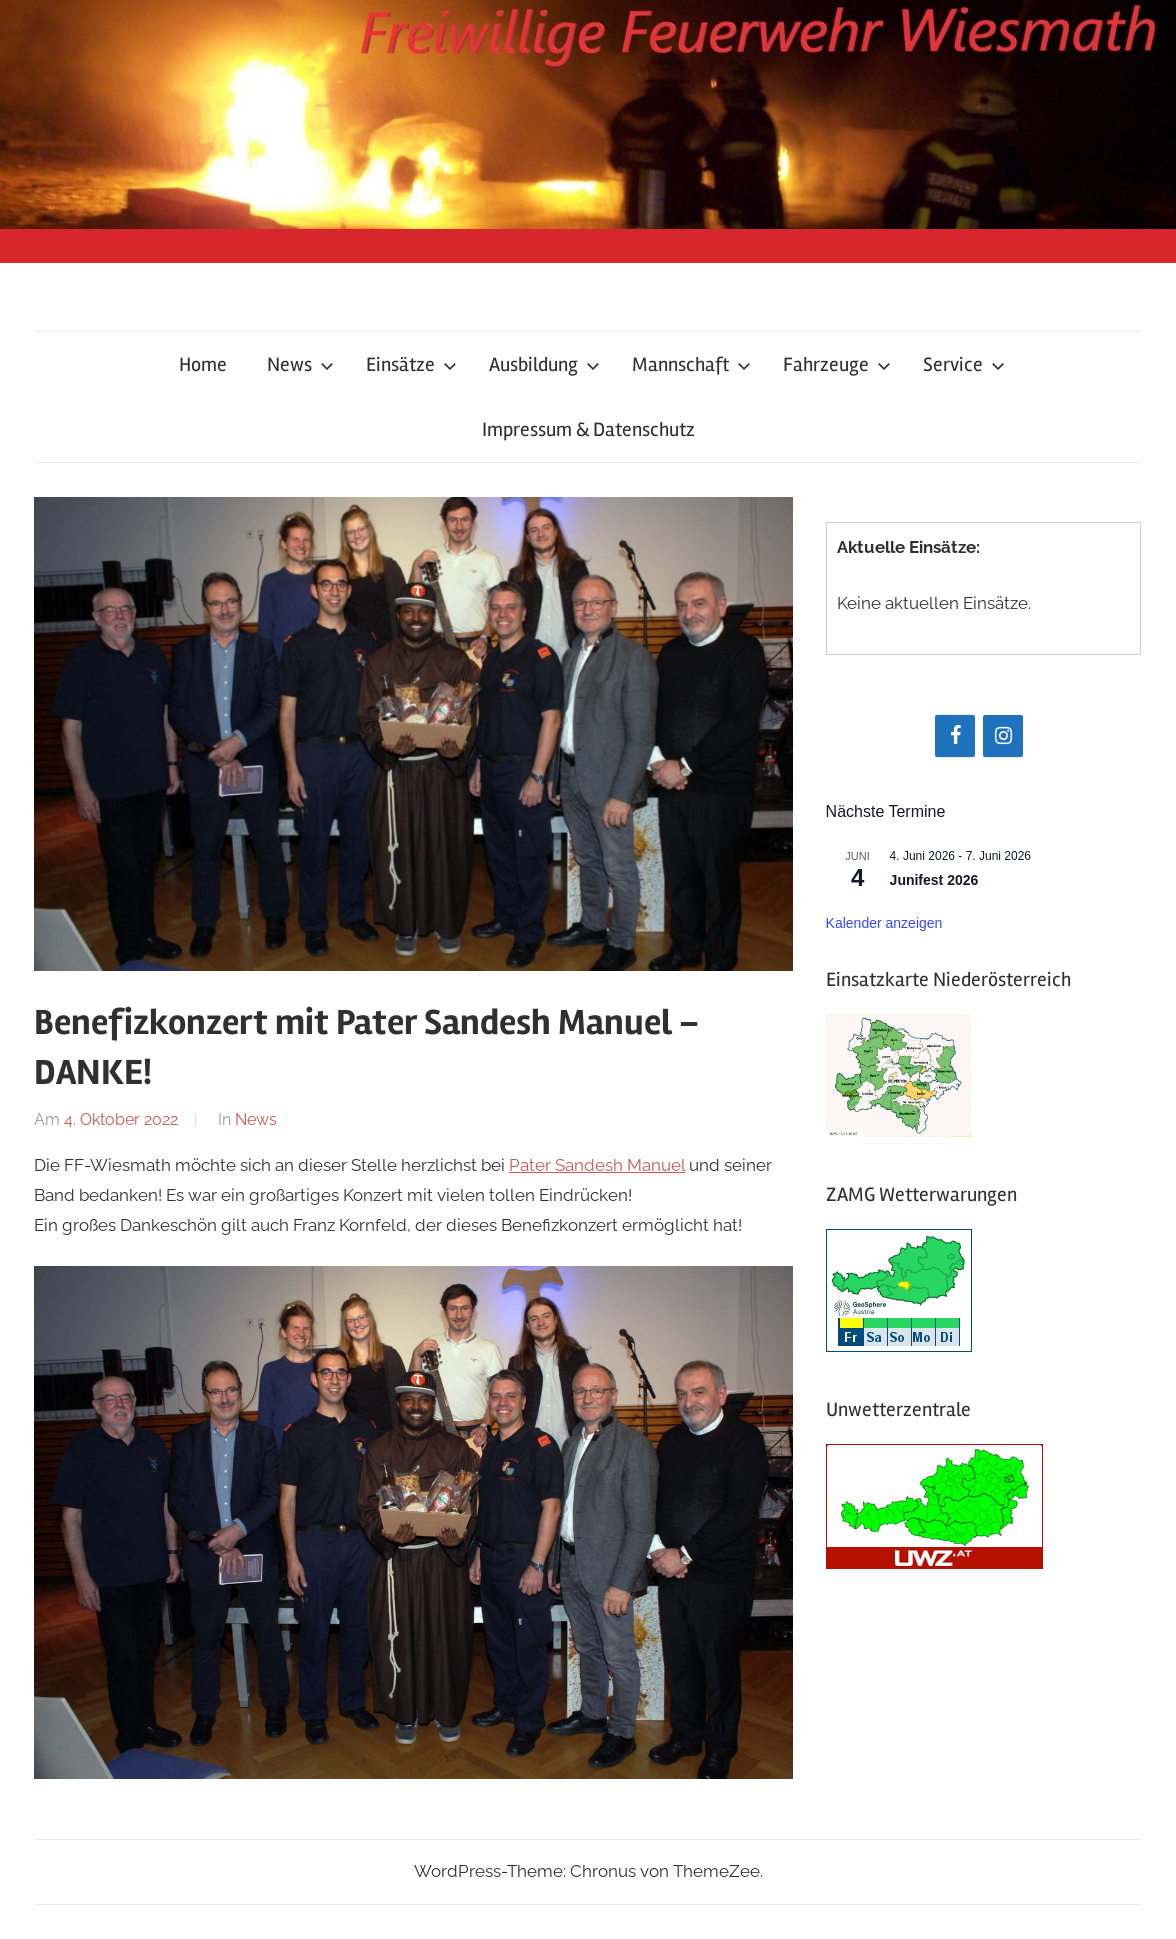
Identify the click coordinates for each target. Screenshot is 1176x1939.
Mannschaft (691, 364)
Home (203, 364)
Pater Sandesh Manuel (597, 1165)
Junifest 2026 (934, 880)
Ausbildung (544, 364)
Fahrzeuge (837, 364)
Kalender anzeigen (884, 923)
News (300, 364)
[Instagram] (1003, 736)
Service (964, 364)
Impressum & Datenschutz (588, 429)
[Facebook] (955, 736)
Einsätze (411, 364)
